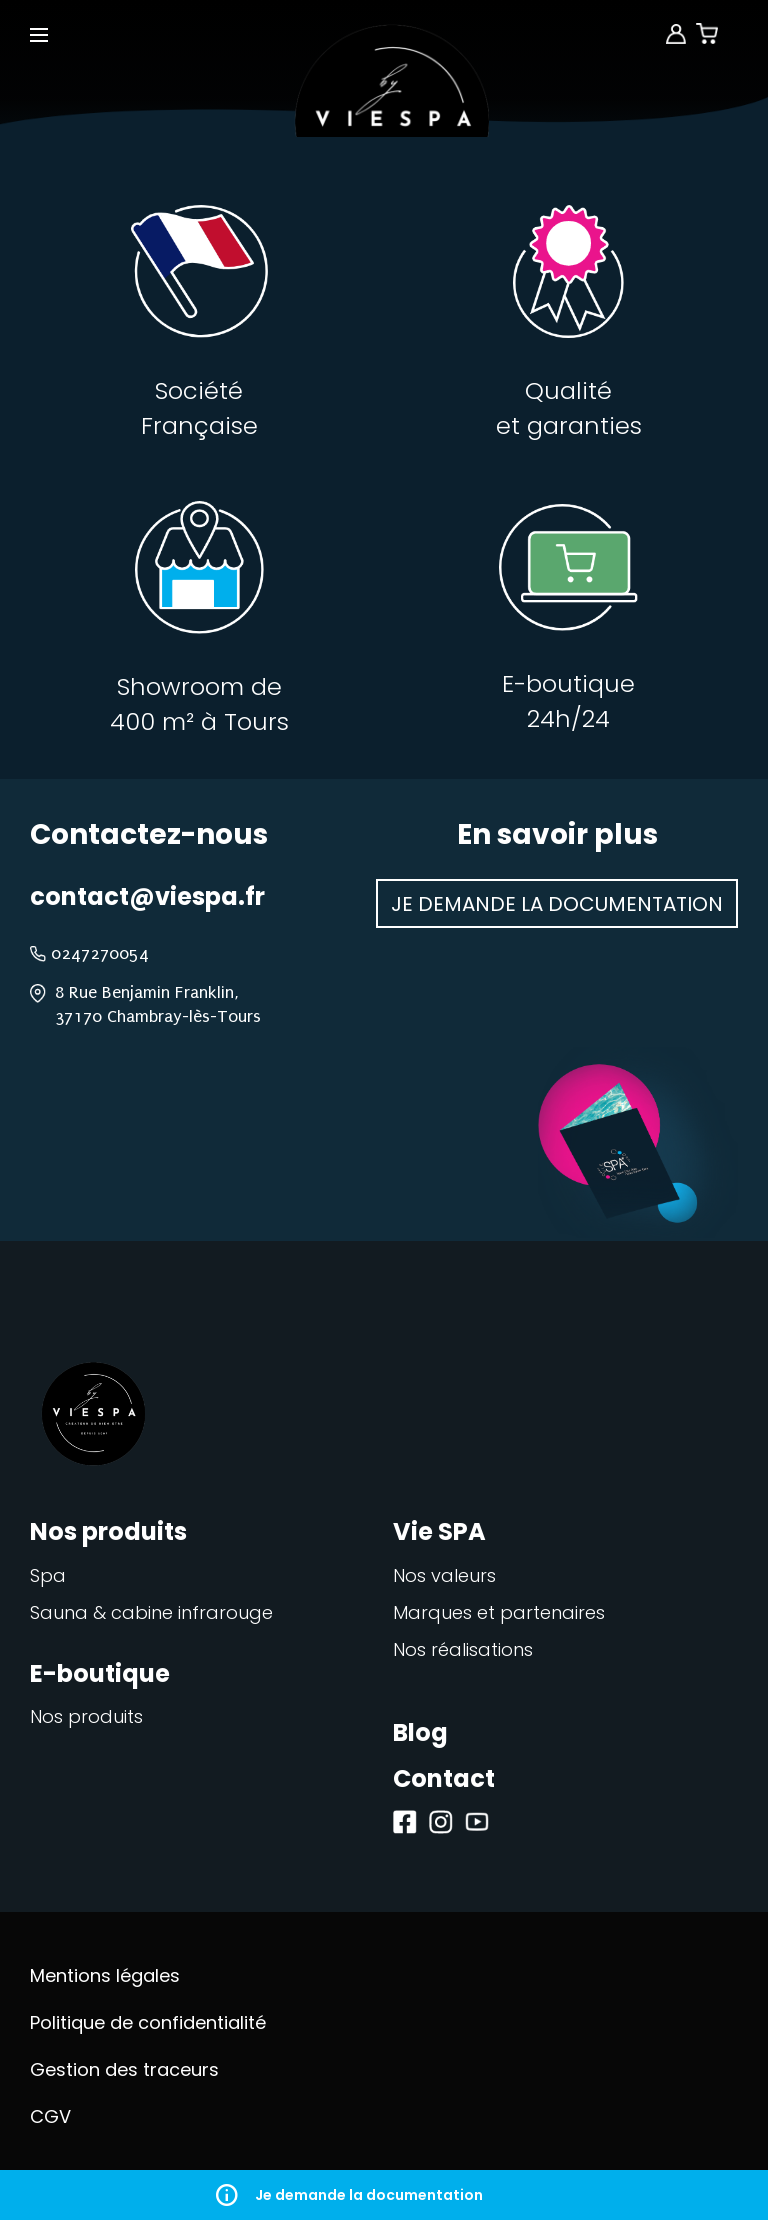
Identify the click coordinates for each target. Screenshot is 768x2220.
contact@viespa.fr (147, 896)
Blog (420, 1732)
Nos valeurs (444, 1575)
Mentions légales (105, 1975)
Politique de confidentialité (148, 2022)
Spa (48, 1575)
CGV (50, 2116)
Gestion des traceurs (124, 2069)
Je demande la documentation (384, 2195)
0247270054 (100, 953)
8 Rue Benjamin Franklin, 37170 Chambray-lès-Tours (158, 1004)
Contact (444, 1778)
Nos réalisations (463, 1649)
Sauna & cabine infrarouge (151, 1612)
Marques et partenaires (499, 1612)
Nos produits (86, 1716)
